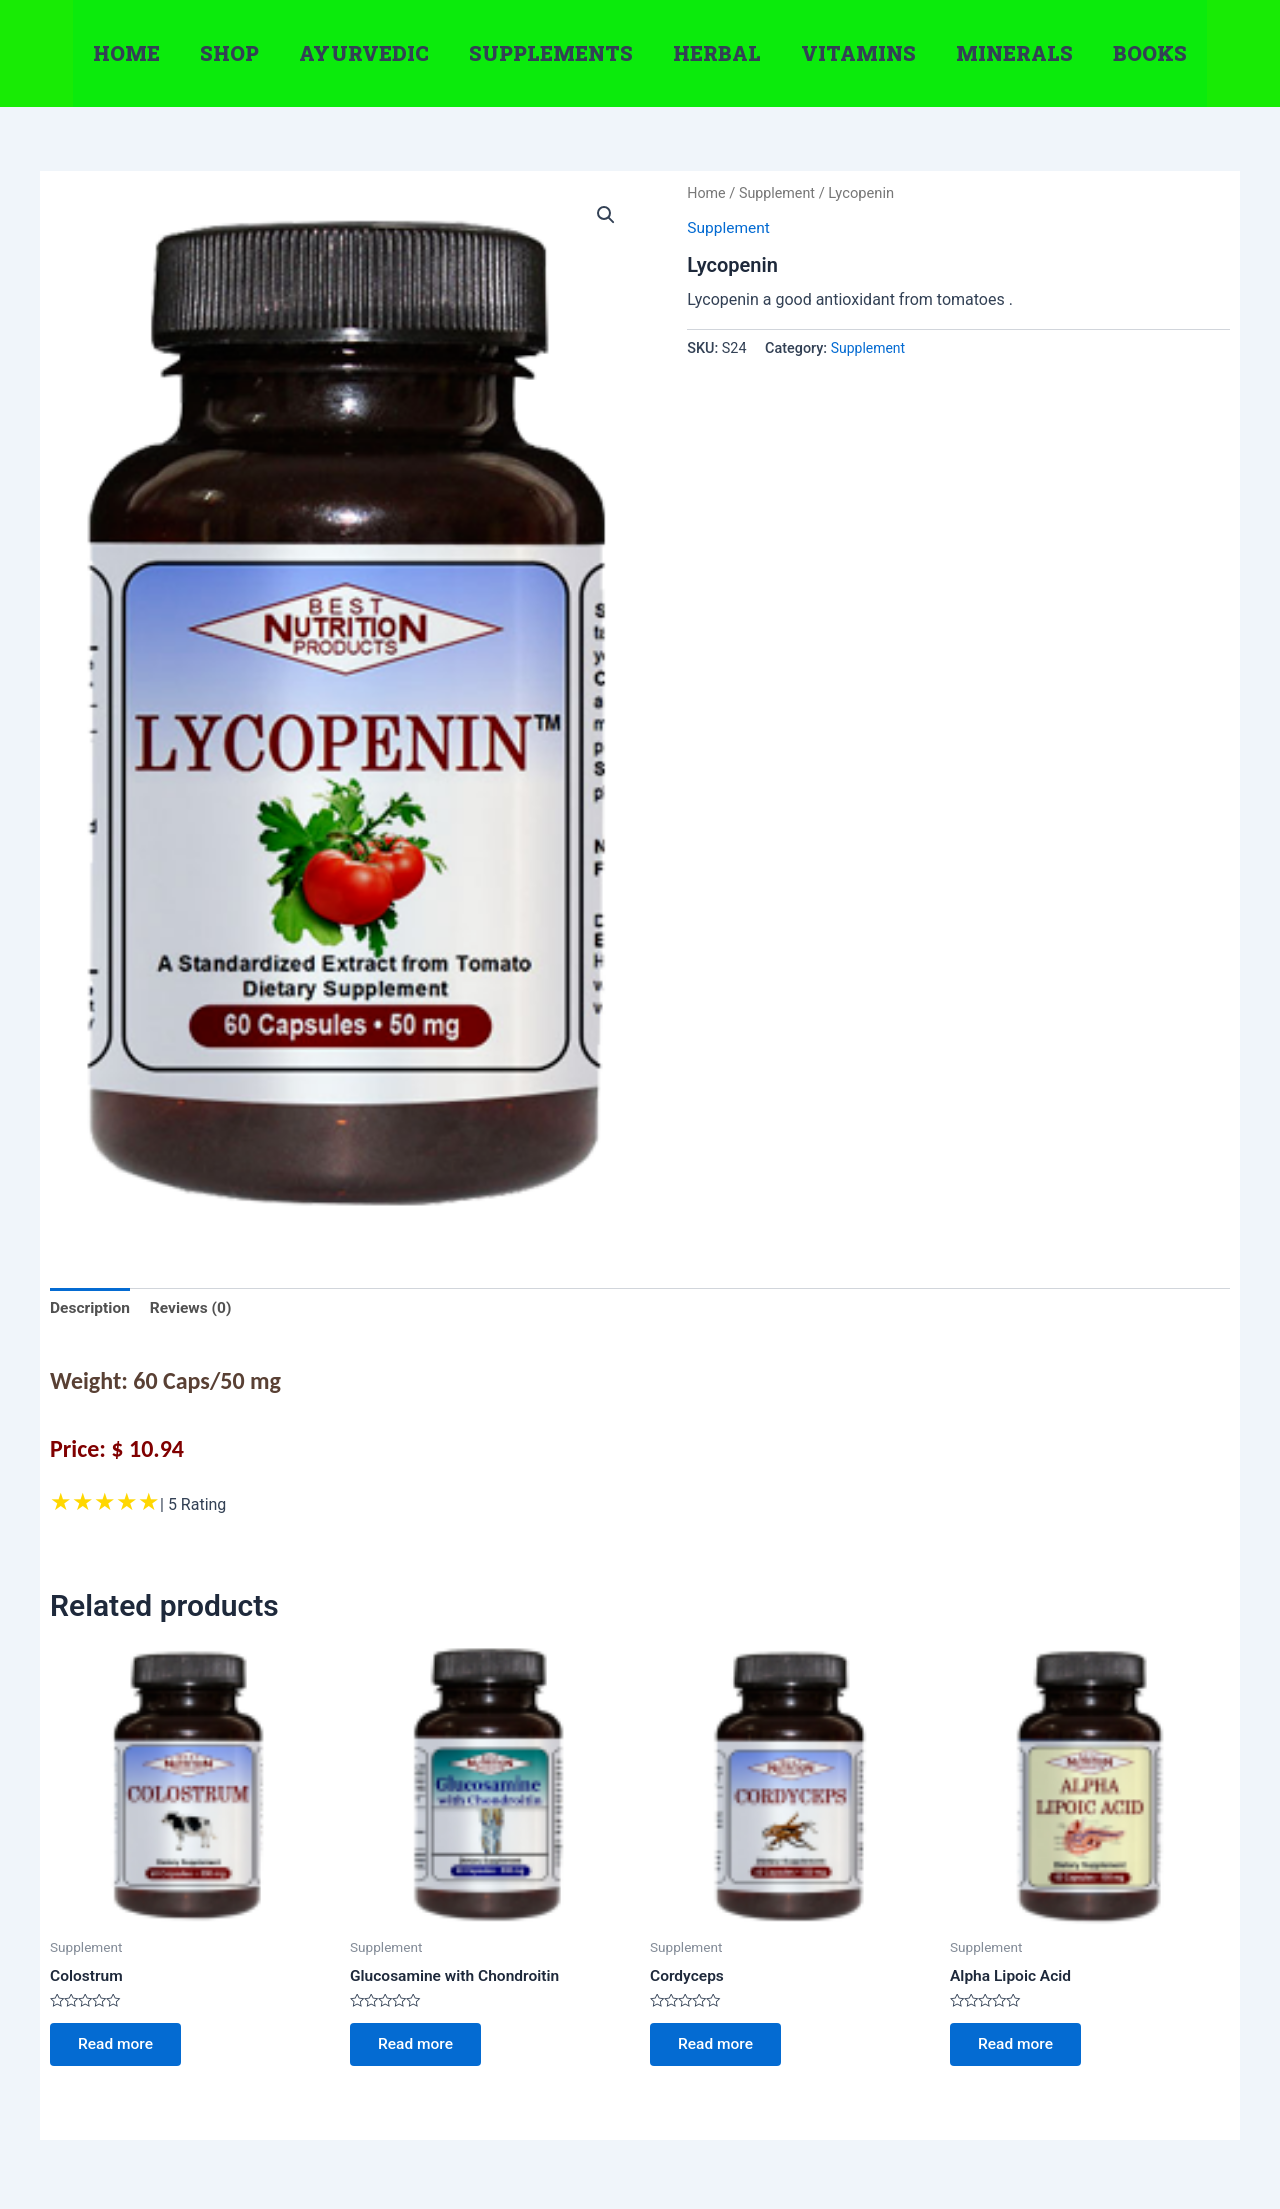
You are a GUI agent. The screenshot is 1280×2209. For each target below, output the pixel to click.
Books (1150, 53)
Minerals (1014, 53)
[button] (606, 215)
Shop (229, 53)
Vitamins (858, 53)
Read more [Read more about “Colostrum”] (118, 2047)
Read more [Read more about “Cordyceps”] (718, 2047)
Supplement (779, 193)
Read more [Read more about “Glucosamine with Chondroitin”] (418, 2047)
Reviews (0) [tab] (194, 1308)
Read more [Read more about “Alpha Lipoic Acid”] (1018, 2047)
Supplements (551, 53)
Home (126, 53)
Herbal (717, 53)
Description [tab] (91, 1308)
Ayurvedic (364, 53)
